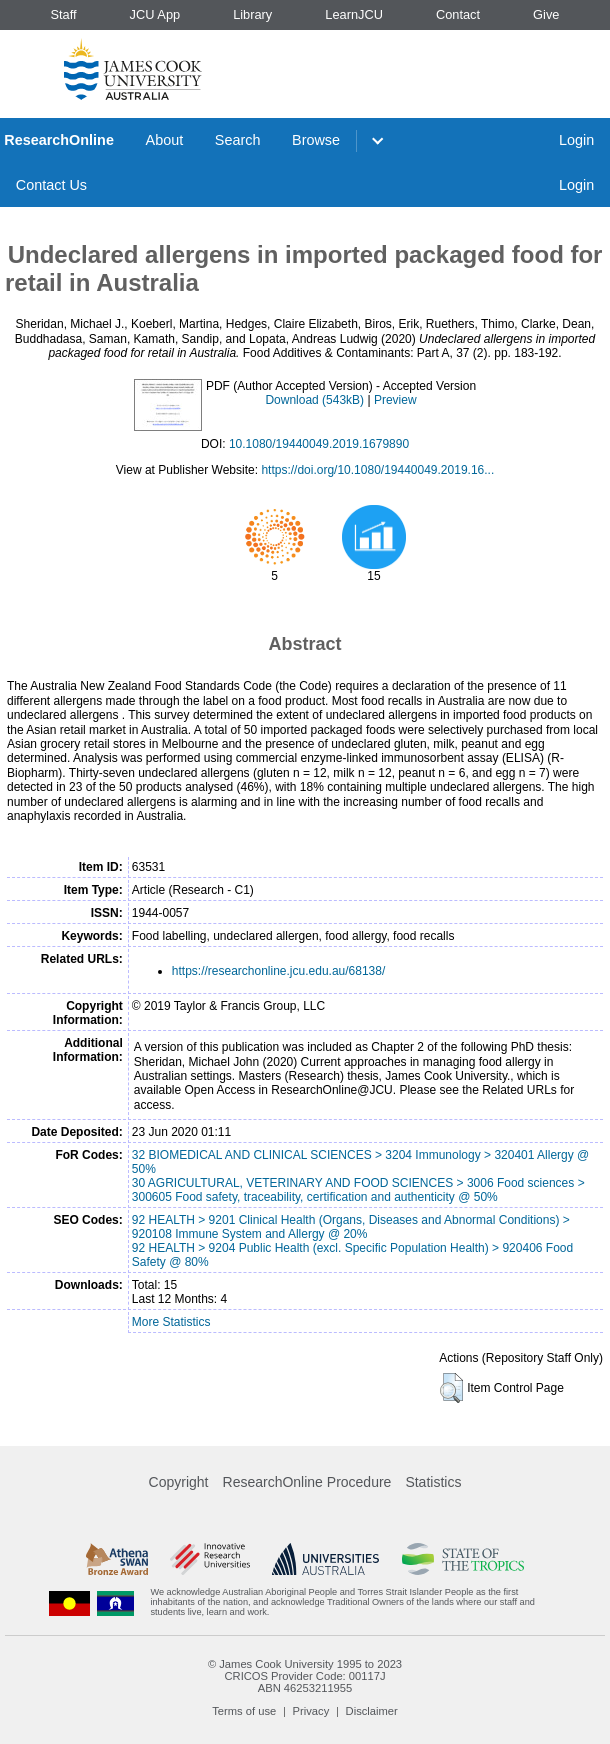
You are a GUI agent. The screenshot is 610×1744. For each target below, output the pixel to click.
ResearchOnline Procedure (307, 1482)
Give (546, 14)
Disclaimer (372, 1711)
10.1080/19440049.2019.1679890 (319, 444)
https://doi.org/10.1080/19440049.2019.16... (377, 470)
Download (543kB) (314, 400)
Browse (316, 140)
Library (252, 14)
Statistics (433, 1482)
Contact (458, 14)
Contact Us (51, 185)
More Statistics (171, 1322)
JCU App (155, 14)
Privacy (311, 1711)
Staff (63, 14)
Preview (395, 400)
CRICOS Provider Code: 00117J (304, 1676)
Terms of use (244, 1711)
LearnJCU (354, 14)
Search (238, 140)
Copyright (179, 1482)
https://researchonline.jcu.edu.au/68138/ (278, 971)
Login (576, 140)
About (165, 140)
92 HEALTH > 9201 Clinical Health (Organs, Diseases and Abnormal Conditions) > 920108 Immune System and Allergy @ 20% (351, 1227)
